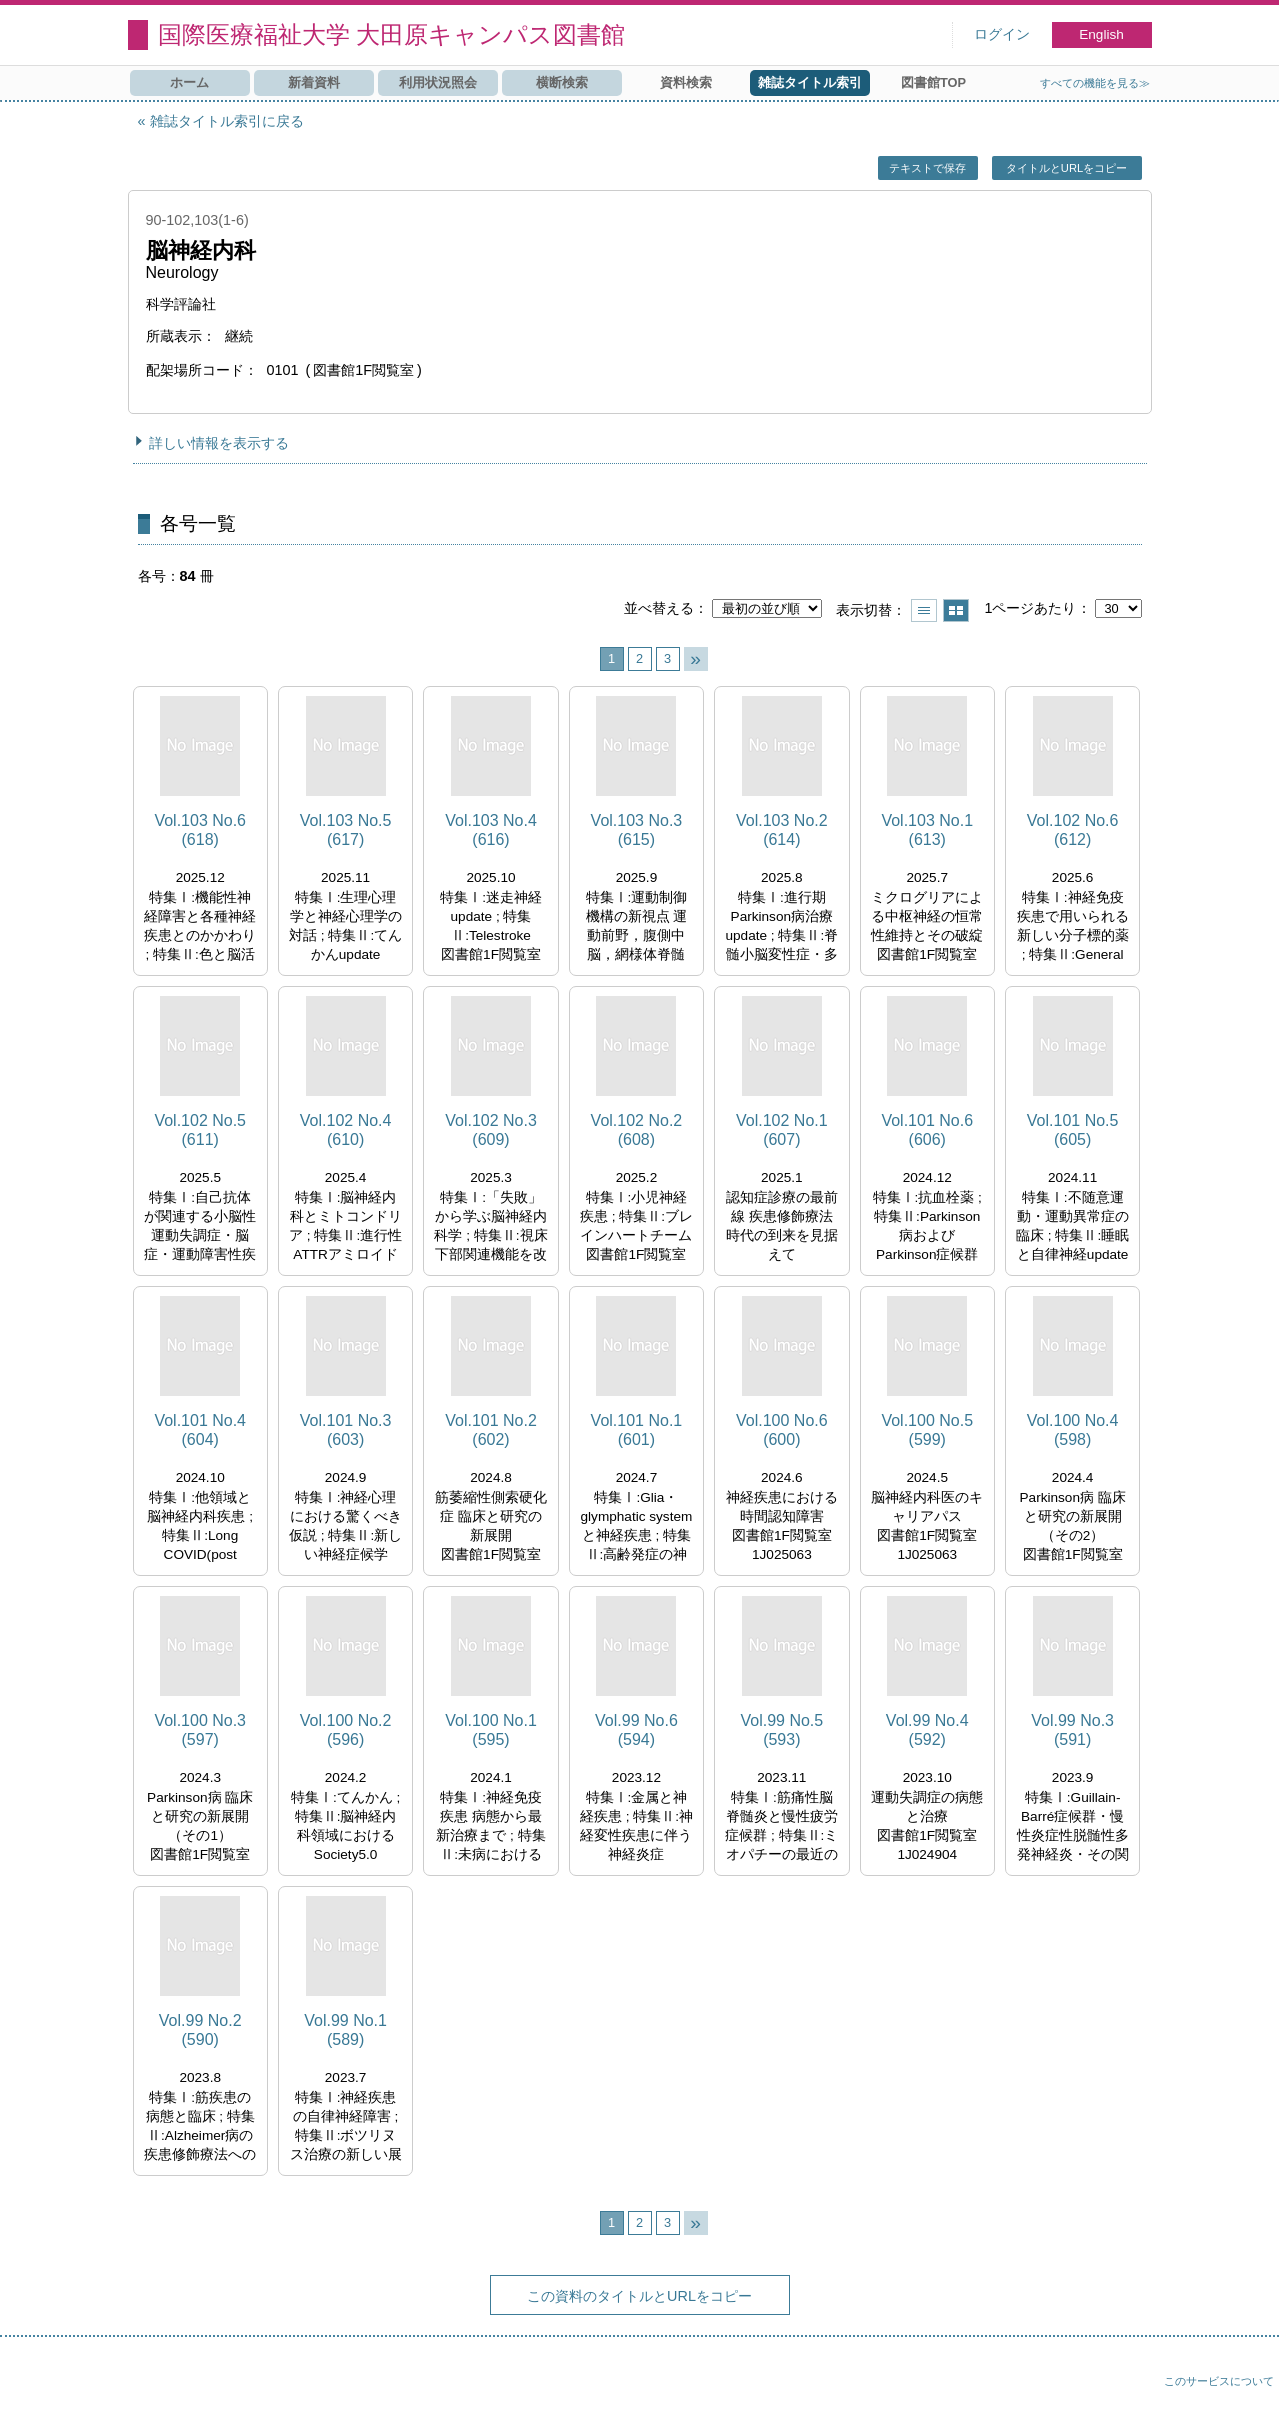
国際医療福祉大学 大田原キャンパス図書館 (392, 34)
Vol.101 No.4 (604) (200, 1430)
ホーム (189, 82)
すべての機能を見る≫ (1095, 83)
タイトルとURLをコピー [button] (1066, 168)
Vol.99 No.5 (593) (781, 1730)
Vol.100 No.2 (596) (346, 1730)
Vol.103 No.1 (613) (927, 830)
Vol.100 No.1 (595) (491, 1730)
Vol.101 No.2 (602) (491, 1430)
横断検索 (562, 82)
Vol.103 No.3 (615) (637, 830)
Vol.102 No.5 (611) (200, 1130)
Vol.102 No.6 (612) (1073, 830)
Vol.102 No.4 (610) (346, 1130)
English (1101, 34)
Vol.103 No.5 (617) (346, 830)
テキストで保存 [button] (927, 168)
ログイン (1002, 34)
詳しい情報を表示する (219, 443)
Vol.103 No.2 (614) (782, 830)
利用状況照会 (438, 82)
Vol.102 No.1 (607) (782, 1130)
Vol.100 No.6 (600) (782, 1430)
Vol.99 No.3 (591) (1072, 1730)
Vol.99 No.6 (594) (636, 1730)
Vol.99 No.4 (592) (927, 1730)
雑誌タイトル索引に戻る (227, 121)
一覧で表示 (924, 610)
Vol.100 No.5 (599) (927, 1430)
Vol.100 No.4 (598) (1073, 1430)
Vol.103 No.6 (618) (200, 830)
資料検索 (686, 82)
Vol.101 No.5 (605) (1073, 1130)
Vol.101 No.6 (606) (927, 1130)
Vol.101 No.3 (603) (346, 1430)
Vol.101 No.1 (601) (637, 1430)
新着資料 (314, 82)
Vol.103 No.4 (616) (491, 830)
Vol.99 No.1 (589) (345, 2030)
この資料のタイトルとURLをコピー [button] (639, 2296)
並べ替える (659, 608)
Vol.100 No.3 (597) (200, 1730)
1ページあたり (1030, 608)
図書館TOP (933, 82)
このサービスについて (1219, 2381)
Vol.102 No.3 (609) (491, 1130)
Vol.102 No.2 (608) (637, 1130)
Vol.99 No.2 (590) (200, 2030)
